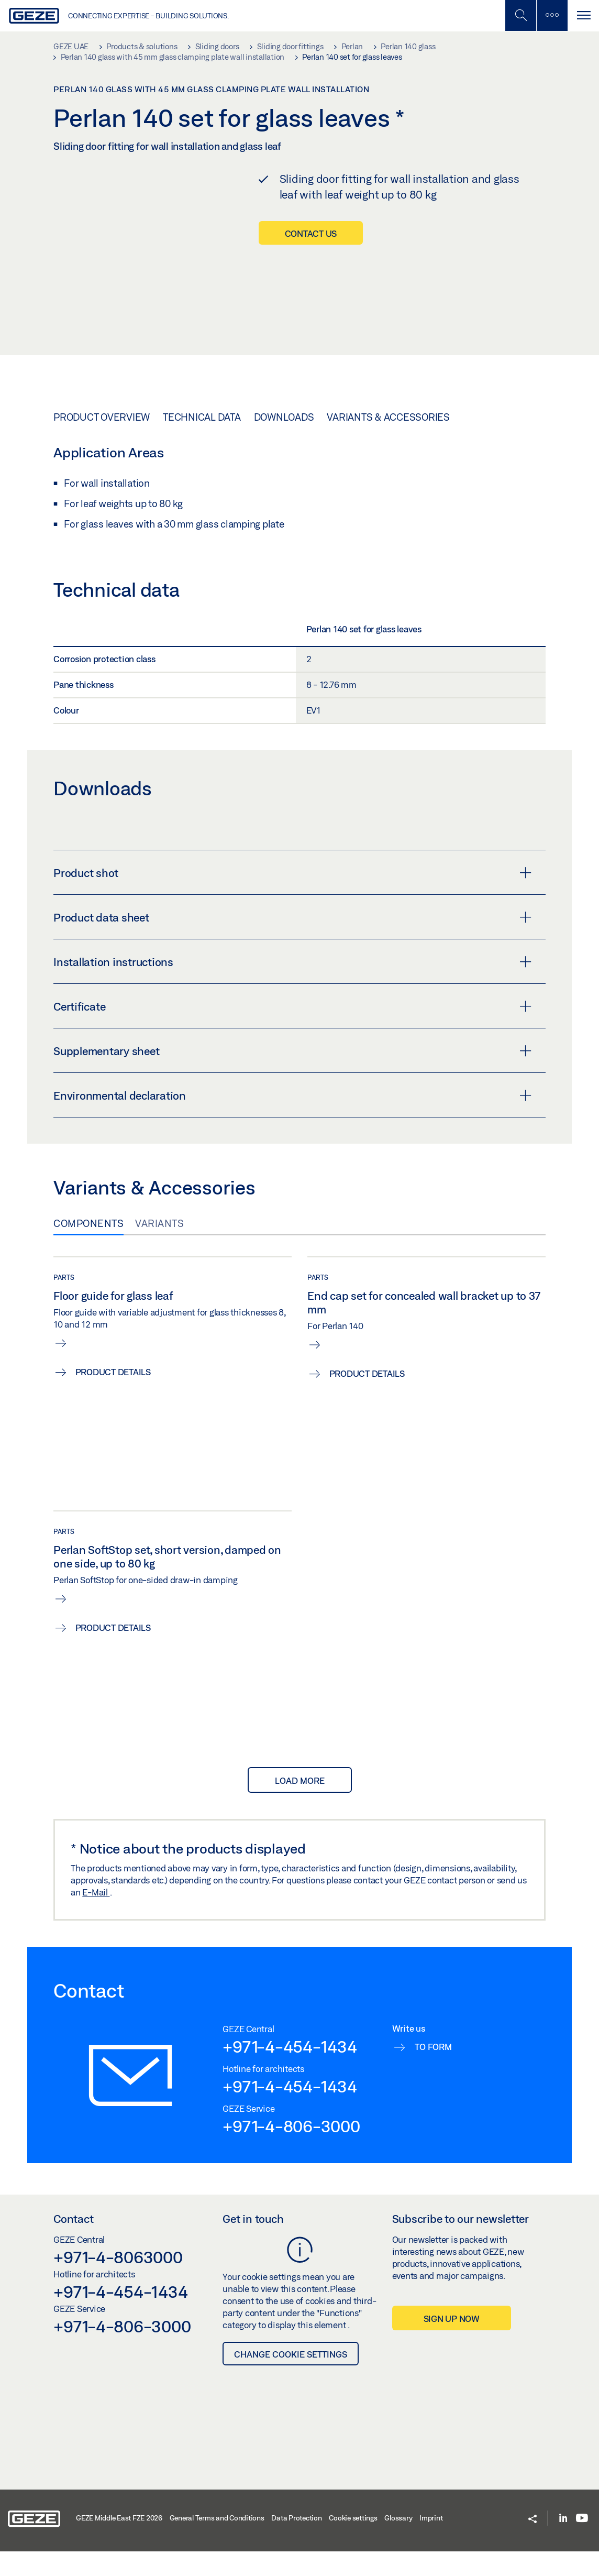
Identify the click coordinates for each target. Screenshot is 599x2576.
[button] (532, 2543)
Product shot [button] (292, 896)
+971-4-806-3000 (291, 2149)
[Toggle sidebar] (552, 15)
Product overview (101, 440)
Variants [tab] (159, 1247)
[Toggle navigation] (583, 15)
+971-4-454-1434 (290, 2069)
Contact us (311, 233)
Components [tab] (88, 1247)
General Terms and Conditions (217, 2541)
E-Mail (95, 1915)
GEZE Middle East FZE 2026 (119, 2541)
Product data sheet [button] (292, 941)
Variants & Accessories (388, 440)
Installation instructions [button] (292, 985)
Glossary (398, 2541)
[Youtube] (582, 2542)
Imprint (430, 2541)
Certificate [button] (292, 1030)
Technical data (202, 440)
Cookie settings (353, 2541)
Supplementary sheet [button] (292, 1074)
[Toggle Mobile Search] (520, 15)
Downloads (284, 440)
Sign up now (452, 2342)
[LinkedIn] (563, 2542)
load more (300, 1803)
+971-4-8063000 (118, 2280)
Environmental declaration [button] (292, 1119)
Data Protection (296, 2541)
